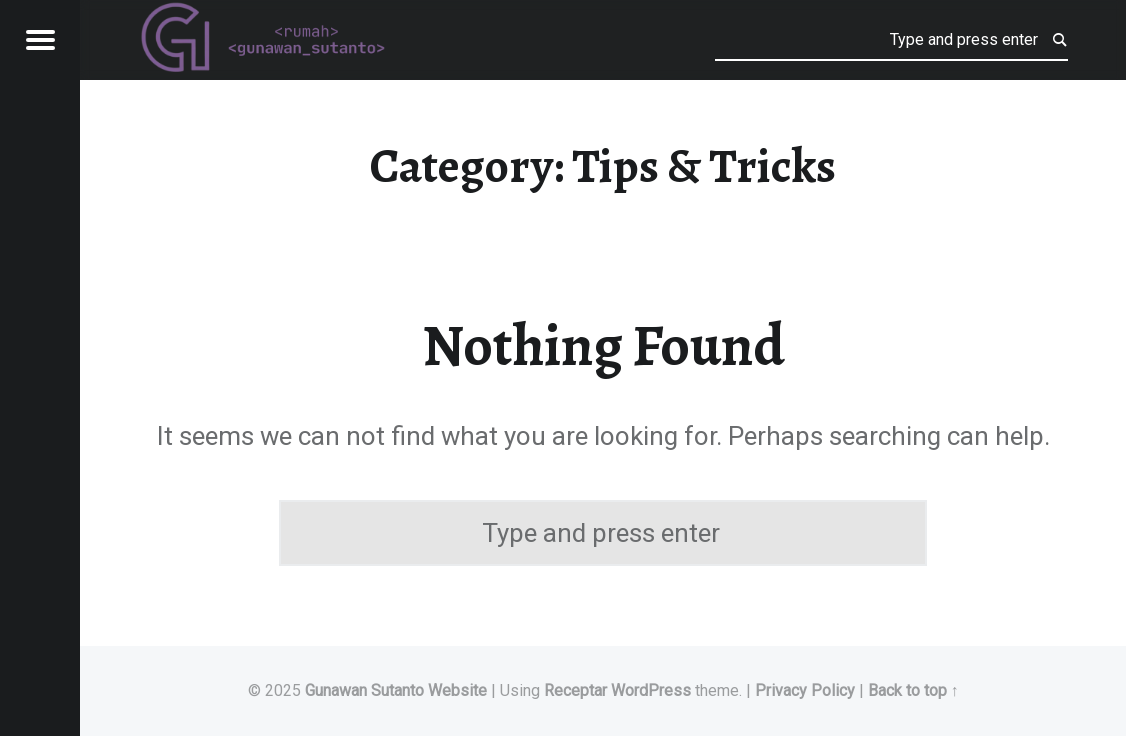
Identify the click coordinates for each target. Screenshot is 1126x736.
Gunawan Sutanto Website (396, 690)
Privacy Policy (805, 690)
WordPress (651, 690)
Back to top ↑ (913, 690)
